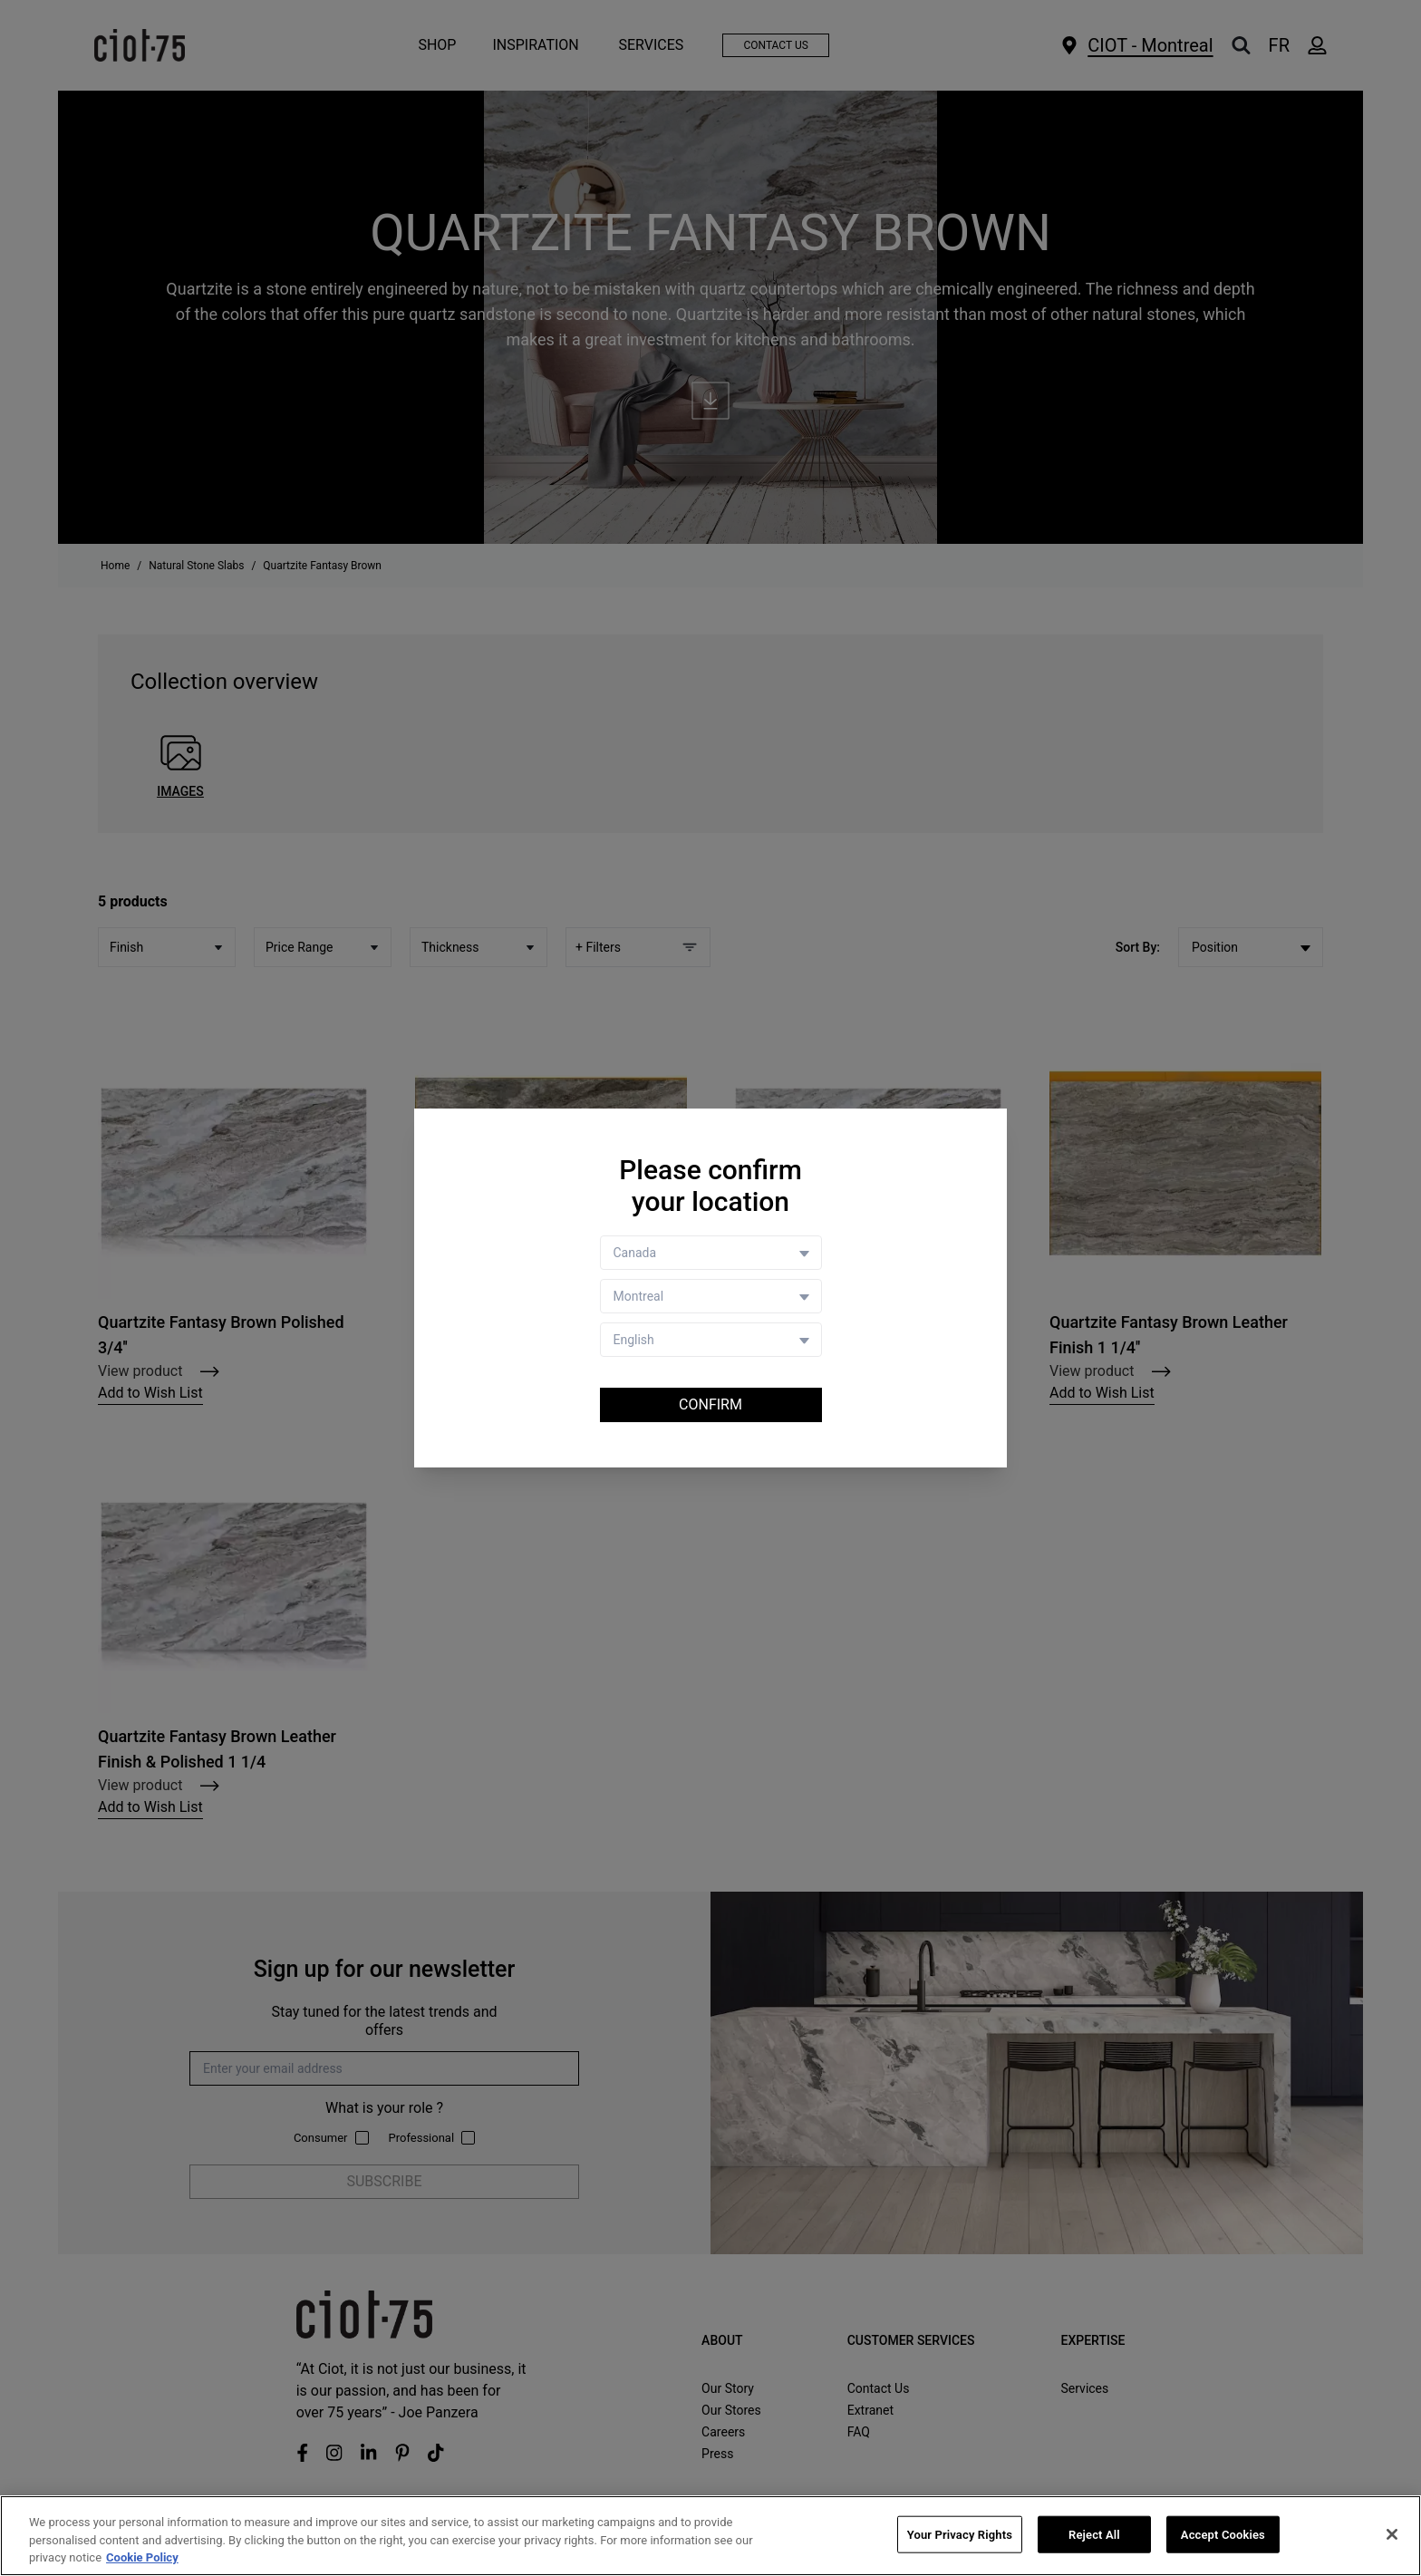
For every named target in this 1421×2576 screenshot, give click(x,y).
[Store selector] (711, 1296)
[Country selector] (711, 1252)
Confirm (710, 1404)
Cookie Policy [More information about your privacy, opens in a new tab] (142, 2557)
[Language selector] (711, 1339)
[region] (710, 2535)
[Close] (1392, 2534)
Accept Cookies (1223, 2534)
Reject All (1094, 2534)
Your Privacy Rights (959, 2534)
